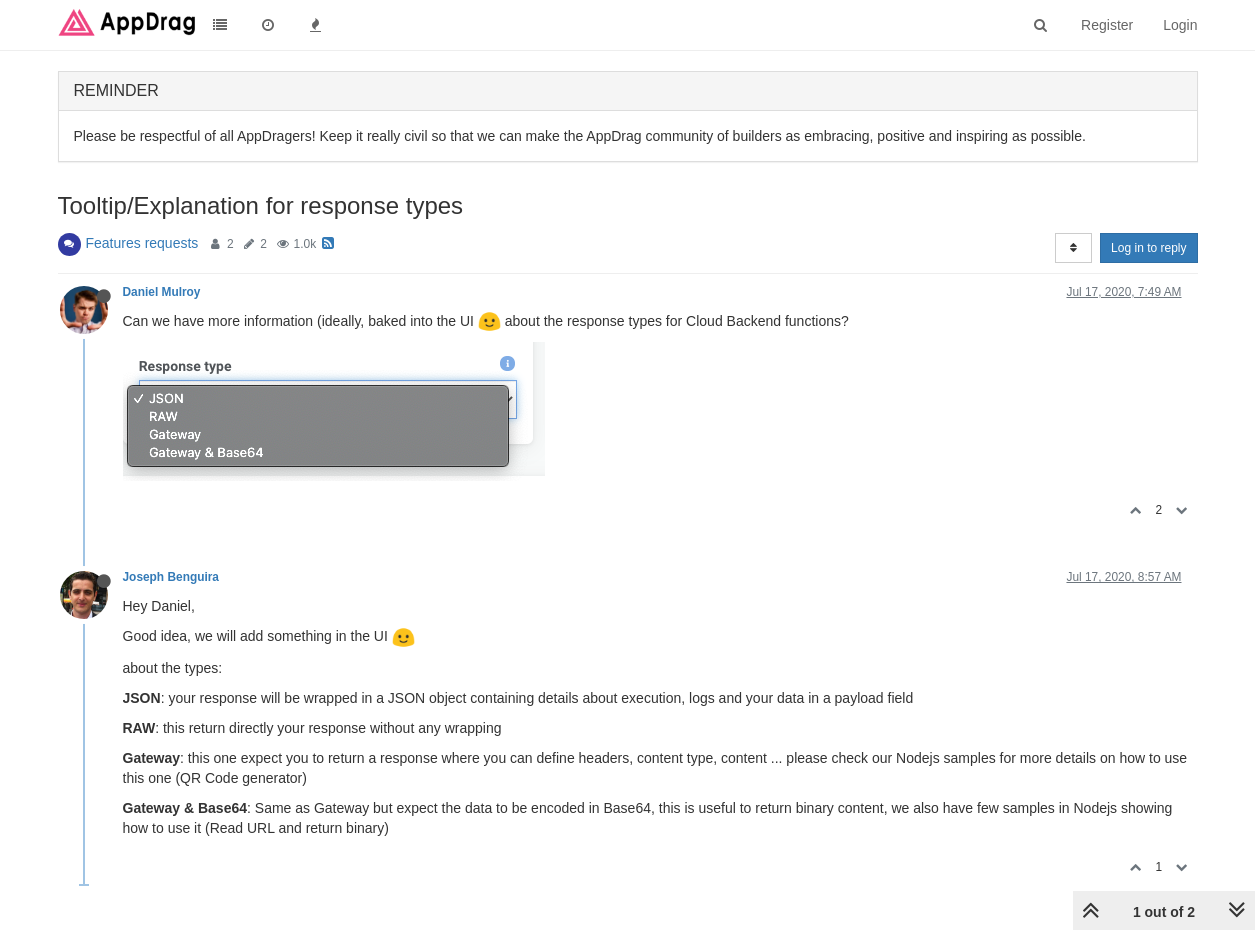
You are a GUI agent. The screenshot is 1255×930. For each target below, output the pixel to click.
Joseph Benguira (171, 577)
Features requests (142, 243)
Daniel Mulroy (162, 292)
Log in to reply (1148, 248)
